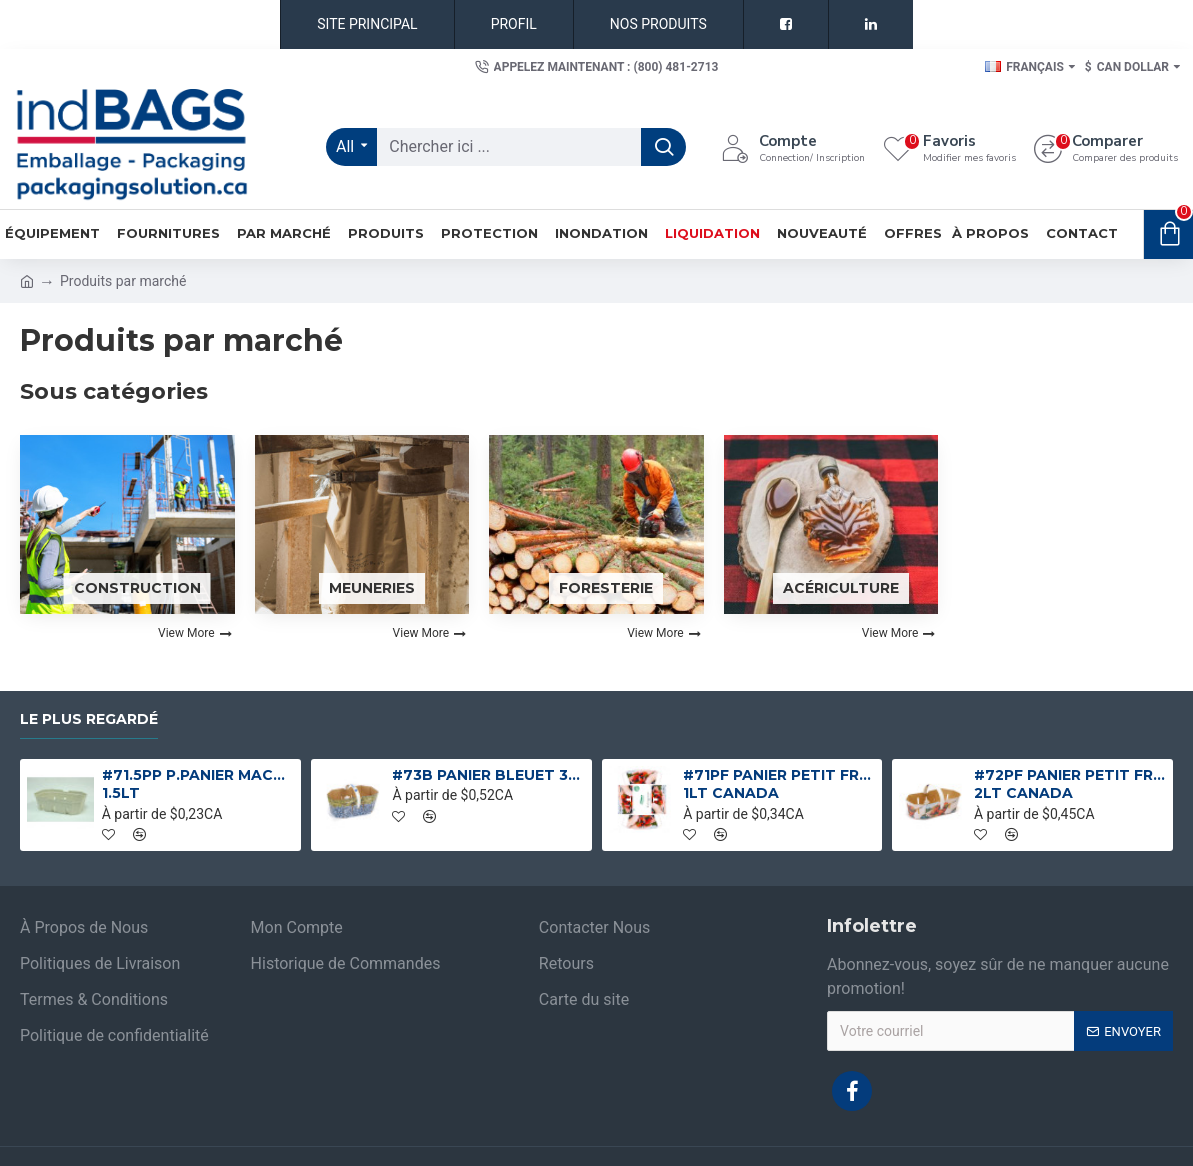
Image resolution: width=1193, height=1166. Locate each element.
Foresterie (606, 588)
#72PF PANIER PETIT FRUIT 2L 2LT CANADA (1070, 784)
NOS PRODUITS (658, 24)
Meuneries (372, 588)
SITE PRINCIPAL (367, 24)
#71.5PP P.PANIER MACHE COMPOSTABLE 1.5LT (198, 784)
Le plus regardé (89, 719)
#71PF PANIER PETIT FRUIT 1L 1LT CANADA (779, 784)
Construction (137, 588)
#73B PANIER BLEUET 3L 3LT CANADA (488, 775)
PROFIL (514, 24)
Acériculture (841, 588)
